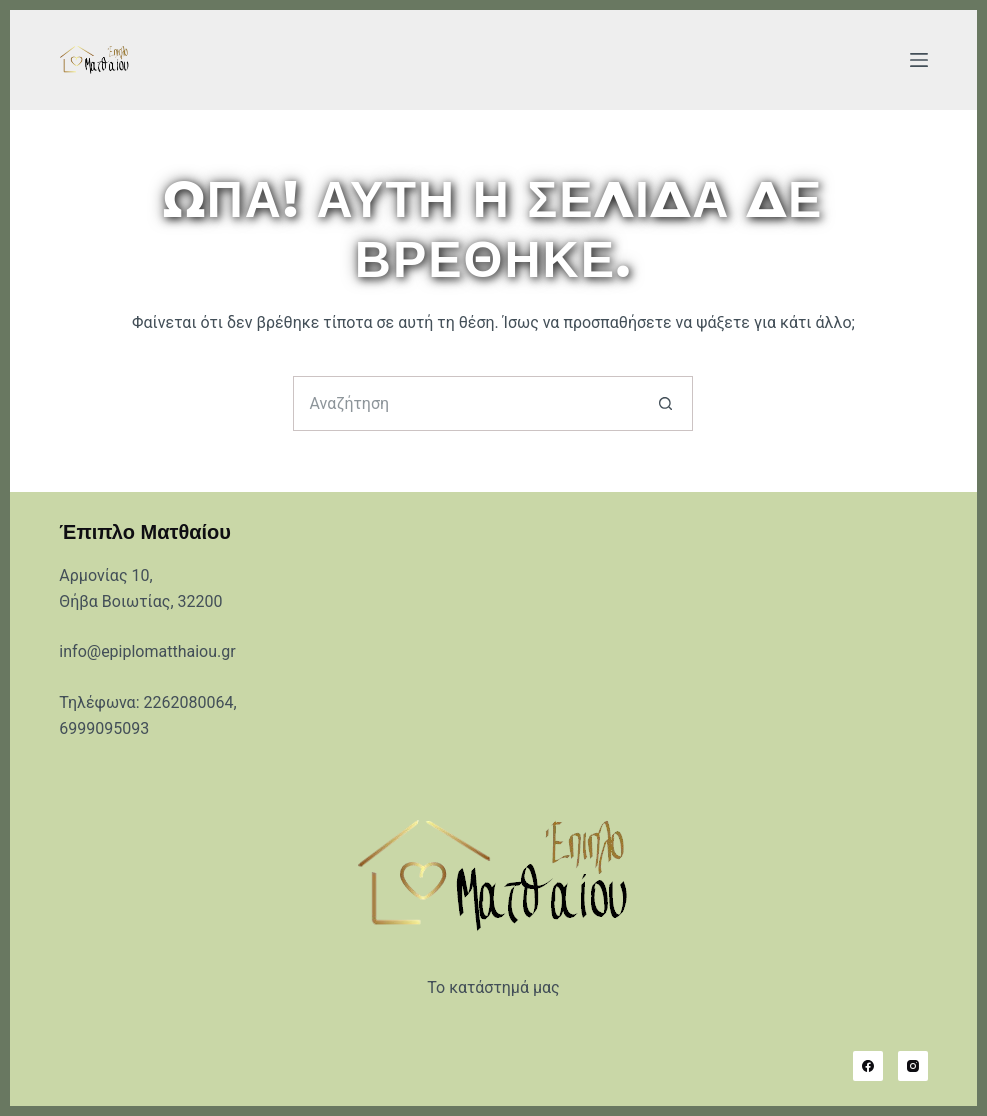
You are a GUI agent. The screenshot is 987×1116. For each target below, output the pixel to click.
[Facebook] (868, 1066)
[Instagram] (913, 1066)
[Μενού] (919, 60)
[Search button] (665, 403)
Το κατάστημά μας (493, 987)
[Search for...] (465, 403)
